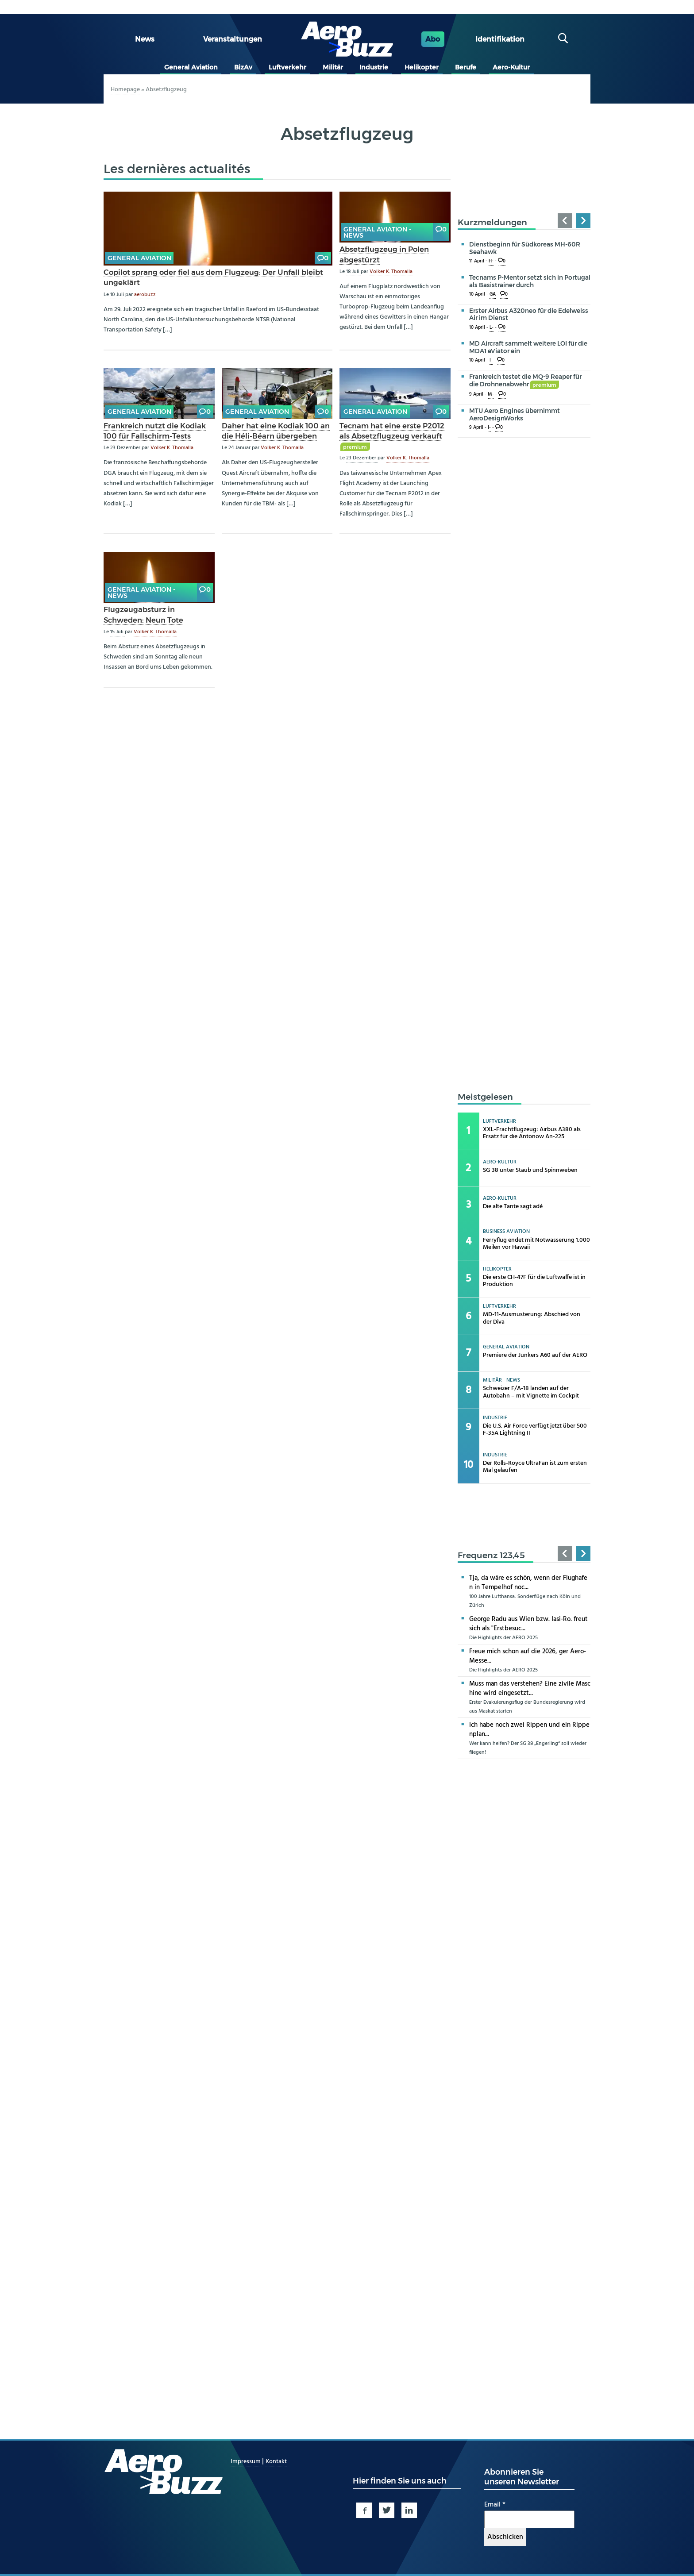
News (144, 39)
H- (491, 261)
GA (493, 294)
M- (491, 394)
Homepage (125, 90)
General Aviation (191, 67)
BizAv (243, 67)
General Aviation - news (377, 232)
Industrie (373, 67)
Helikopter (422, 67)
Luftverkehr (287, 67)
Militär (333, 67)
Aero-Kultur (511, 67)
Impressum (246, 2462)
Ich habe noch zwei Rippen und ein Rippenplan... (529, 1730)
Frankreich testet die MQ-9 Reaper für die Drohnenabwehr (525, 380)
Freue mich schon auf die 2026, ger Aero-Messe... (527, 1656)
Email (494, 2505)
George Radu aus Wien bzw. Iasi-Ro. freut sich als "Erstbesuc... (528, 1624)
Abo (432, 39)
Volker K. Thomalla (391, 272)
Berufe (465, 67)
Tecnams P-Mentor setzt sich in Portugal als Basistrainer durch (529, 281)
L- (492, 327)
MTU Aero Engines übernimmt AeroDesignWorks (514, 414)
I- (491, 360)
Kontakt (276, 2462)
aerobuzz (145, 295)
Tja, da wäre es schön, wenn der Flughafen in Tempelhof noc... (528, 1583)
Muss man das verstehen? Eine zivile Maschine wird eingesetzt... (529, 1688)
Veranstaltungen (232, 39)
